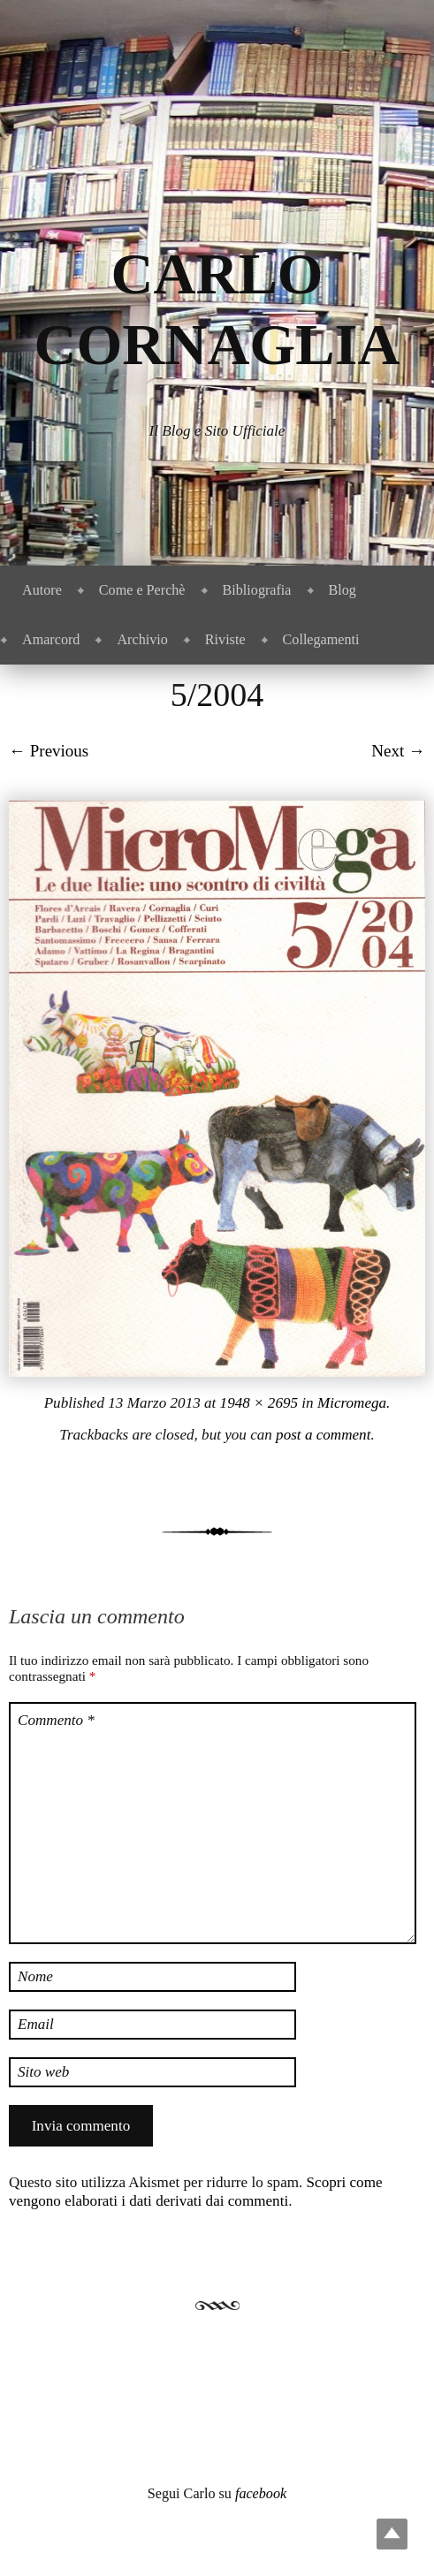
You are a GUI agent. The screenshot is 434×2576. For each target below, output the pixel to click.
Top (392, 2534)
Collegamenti (321, 639)
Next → (398, 750)
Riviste (225, 639)
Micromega (351, 1402)
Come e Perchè (142, 589)
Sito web (43, 2071)
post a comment (323, 1434)
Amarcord (51, 639)
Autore (42, 589)
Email (36, 2024)
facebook (260, 2493)
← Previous (48, 750)
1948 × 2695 (259, 1402)
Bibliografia (257, 589)
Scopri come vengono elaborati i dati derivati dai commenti (196, 2191)
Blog (342, 589)
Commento (56, 1720)
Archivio (142, 639)
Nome (35, 1976)
